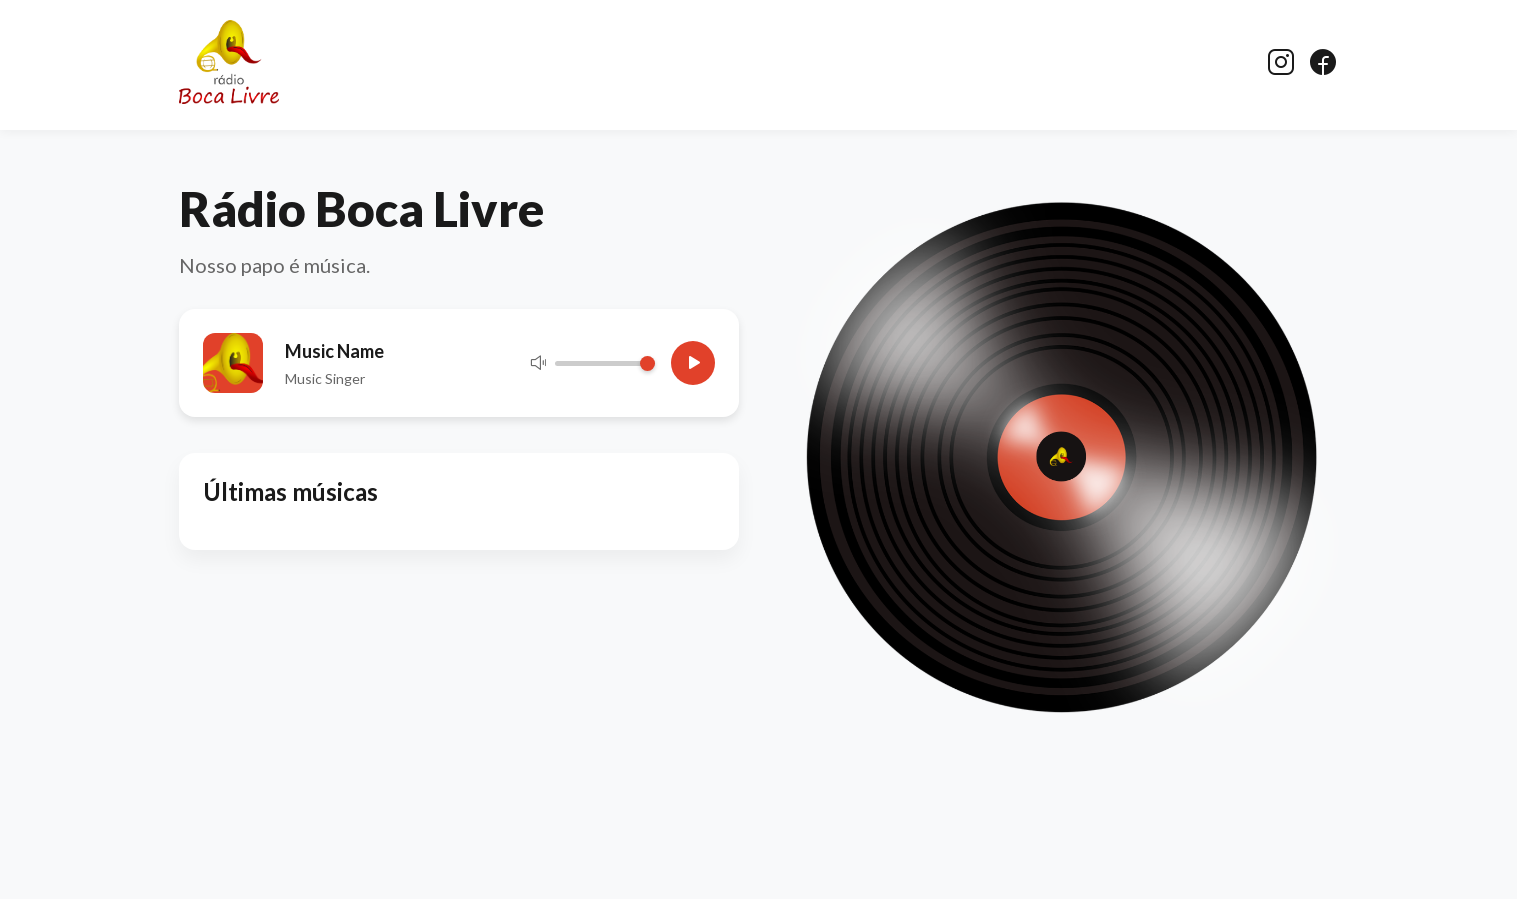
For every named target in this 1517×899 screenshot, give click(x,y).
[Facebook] (1323, 63)
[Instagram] (1281, 63)
